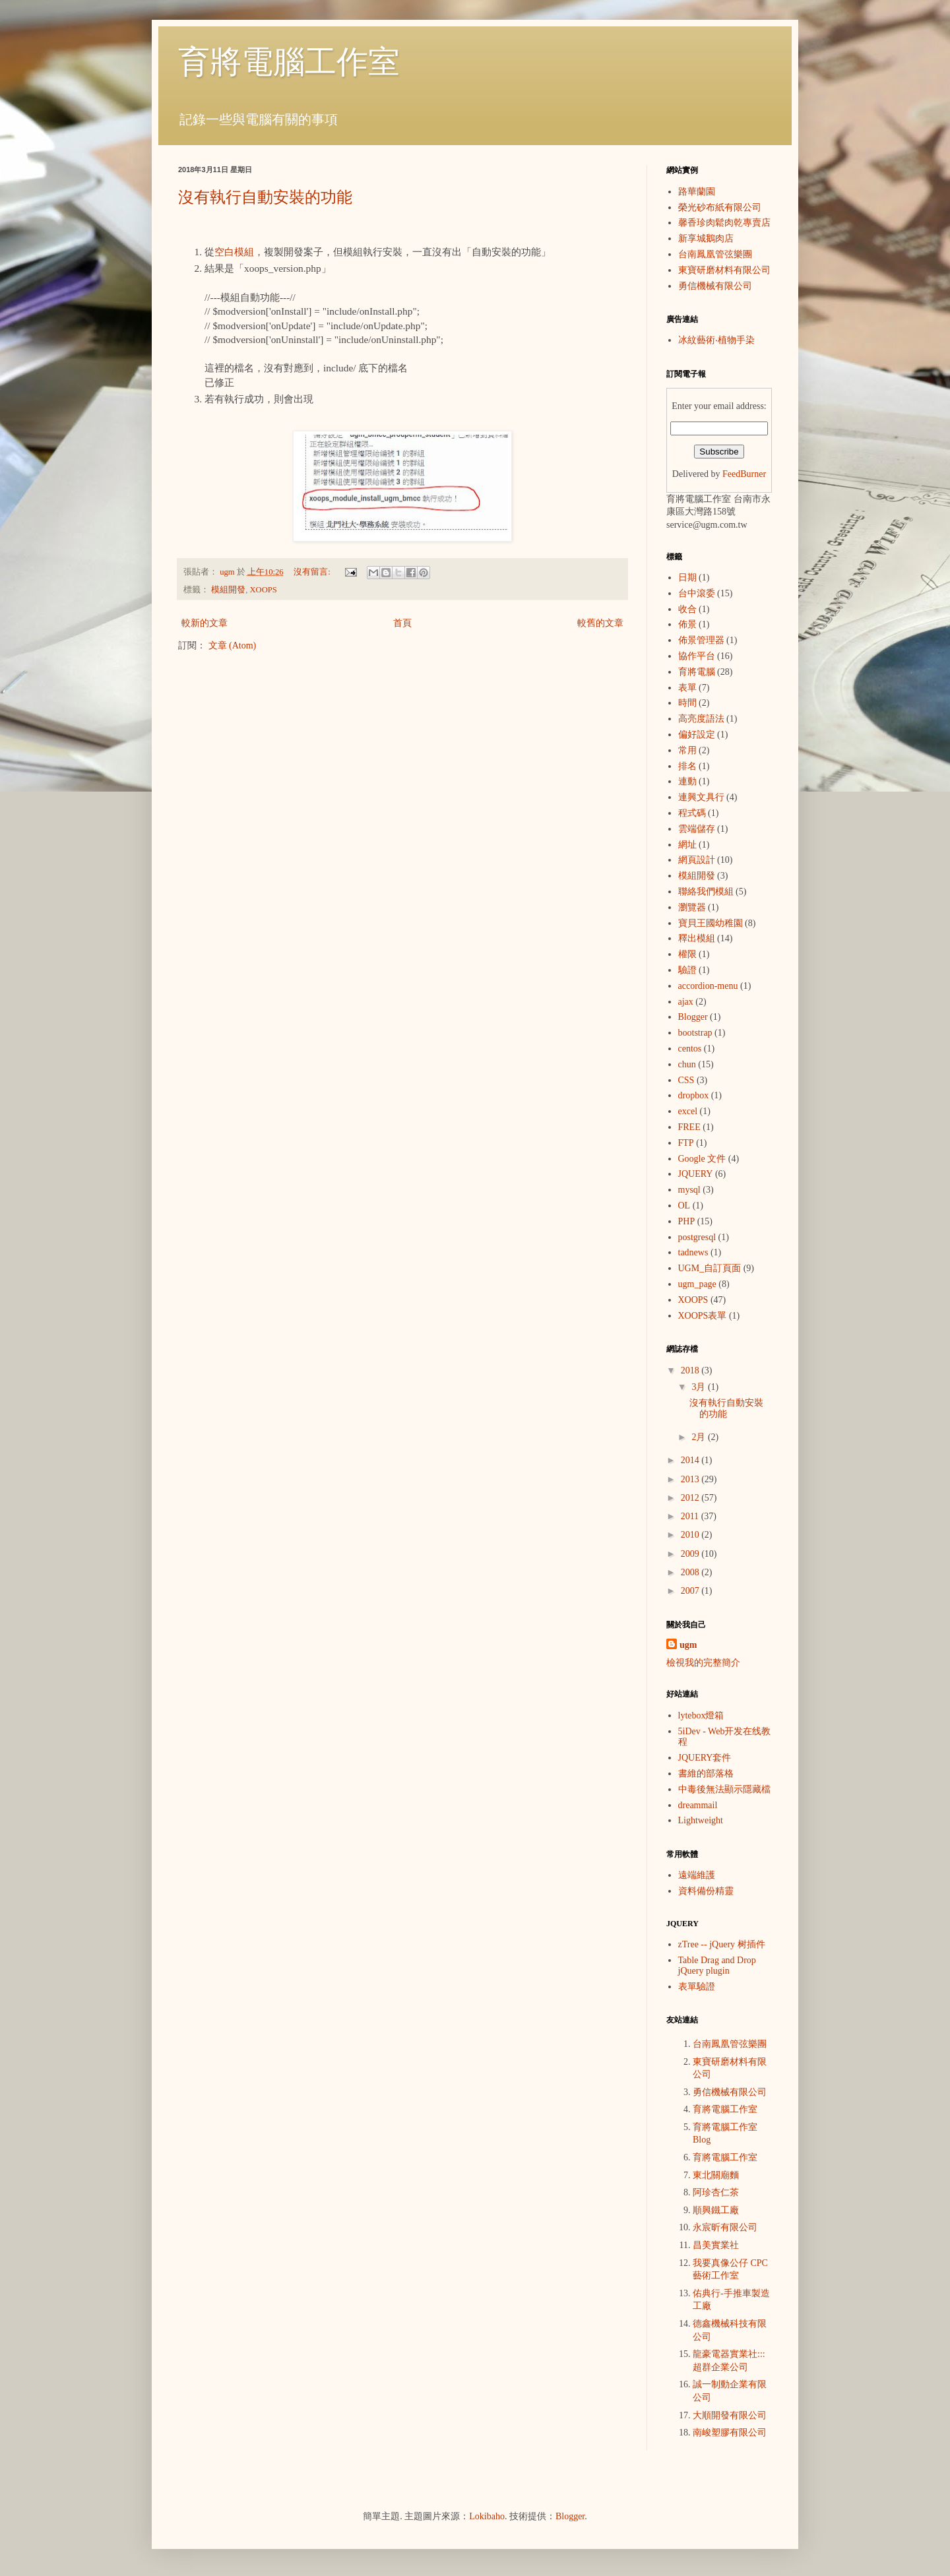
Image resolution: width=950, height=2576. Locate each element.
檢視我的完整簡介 (703, 1663)
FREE (689, 1127)
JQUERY (695, 1174)
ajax (685, 1002)
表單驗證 (696, 1987)
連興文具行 (701, 797)
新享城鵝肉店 (706, 238)
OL (684, 1205)
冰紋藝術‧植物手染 (716, 340)
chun (687, 1064)
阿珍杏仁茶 (716, 2192)
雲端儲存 (696, 829)
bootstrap (695, 1033)
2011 (691, 1516)
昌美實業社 (716, 2245)
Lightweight (700, 1820)
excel (688, 1111)
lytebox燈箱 (701, 1715)
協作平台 (696, 656)
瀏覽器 (692, 907)
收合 (687, 609)
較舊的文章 (600, 623)
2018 (691, 1370)
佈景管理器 (701, 640)
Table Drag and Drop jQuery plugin (717, 1965)
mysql (689, 1190)
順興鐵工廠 (716, 2210)
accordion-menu (708, 986)
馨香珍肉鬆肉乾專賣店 (724, 223)
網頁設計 (696, 860)
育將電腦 (696, 672)
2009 (691, 1554)
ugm (688, 1645)
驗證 (687, 970)
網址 (687, 845)
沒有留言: (313, 572)
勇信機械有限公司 (715, 286)
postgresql (697, 1237)
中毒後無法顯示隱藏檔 (724, 1789)
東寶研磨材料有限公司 (724, 270)
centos (690, 1048)
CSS (686, 1080)
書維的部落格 (706, 1773)
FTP (686, 1143)
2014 (691, 1460)
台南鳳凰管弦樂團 (715, 254)
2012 (691, 1498)
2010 (691, 1535)
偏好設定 (696, 734)
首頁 (402, 623)
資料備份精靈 (706, 1891)
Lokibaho (487, 2516)
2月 (699, 1437)
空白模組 (234, 251)
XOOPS (262, 589)
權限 (687, 954)
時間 (687, 703)
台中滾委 (696, 593)
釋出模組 (696, 938)
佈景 (687, 624)
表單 (687, 688)
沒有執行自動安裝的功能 (265, 197)
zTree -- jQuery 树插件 (721, 1944)
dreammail (698, 1805)
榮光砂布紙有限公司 (719, 207)
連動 (687, 781)
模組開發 (228, 589)
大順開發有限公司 (730, 2415)
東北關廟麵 (716, 2175)
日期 (687, 577)
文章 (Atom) (232, 645)
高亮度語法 (701, 719)
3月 (699, 1387)
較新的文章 (204, 623)
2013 (691, 1479)
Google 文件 (702, 1159)
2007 (691, 1591)
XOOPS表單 (702, 1316)
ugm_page (697, 1284)
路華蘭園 (696, 192)
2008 (691, 1572)
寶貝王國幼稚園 (710, 923)
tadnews (693, 1252)
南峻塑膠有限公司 (730, 2432)
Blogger (693, 1017)
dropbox (693, 1095)
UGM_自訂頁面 (710, 1268)
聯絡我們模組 (706, 891)
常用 (687, 750)
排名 (687, 766)
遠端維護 (696, 1875)
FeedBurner (744, 474)
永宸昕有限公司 (725, 2227)
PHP (686, 1221)
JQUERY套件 (705, 1758)
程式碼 (692, 813)
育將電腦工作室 (289, 61)
